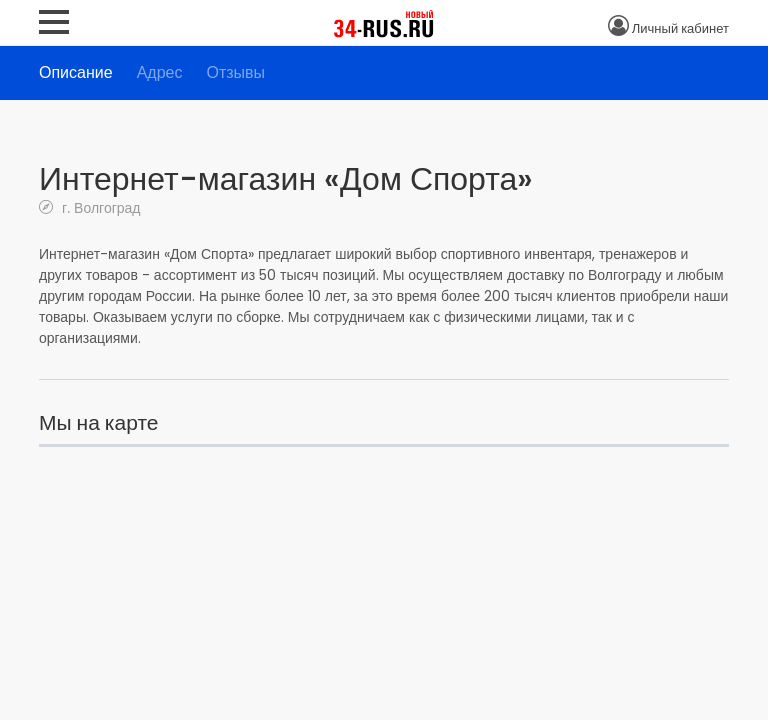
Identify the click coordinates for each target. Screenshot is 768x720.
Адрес (160, 72)
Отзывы (235, 72)
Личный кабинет (680, 28)
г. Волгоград (99, 207)
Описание (76, 72)
